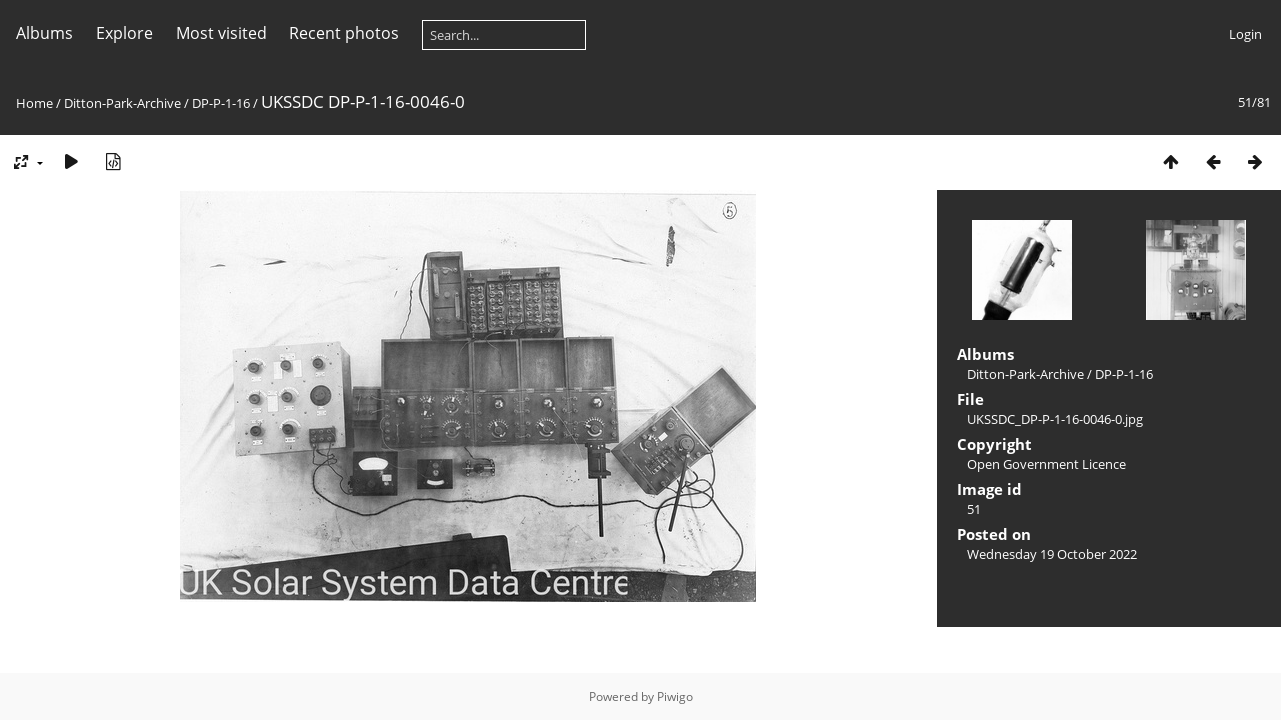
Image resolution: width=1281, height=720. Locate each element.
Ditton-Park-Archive (122, 103)
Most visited (221, 33)
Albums (44, 33)
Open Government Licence (1046, 464)
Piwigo (675, 696)
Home (34, 103)
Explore (124, 33)
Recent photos (344, 33)
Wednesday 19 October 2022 (1052, 554)
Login (1245, 34)
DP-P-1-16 (221, 103)
